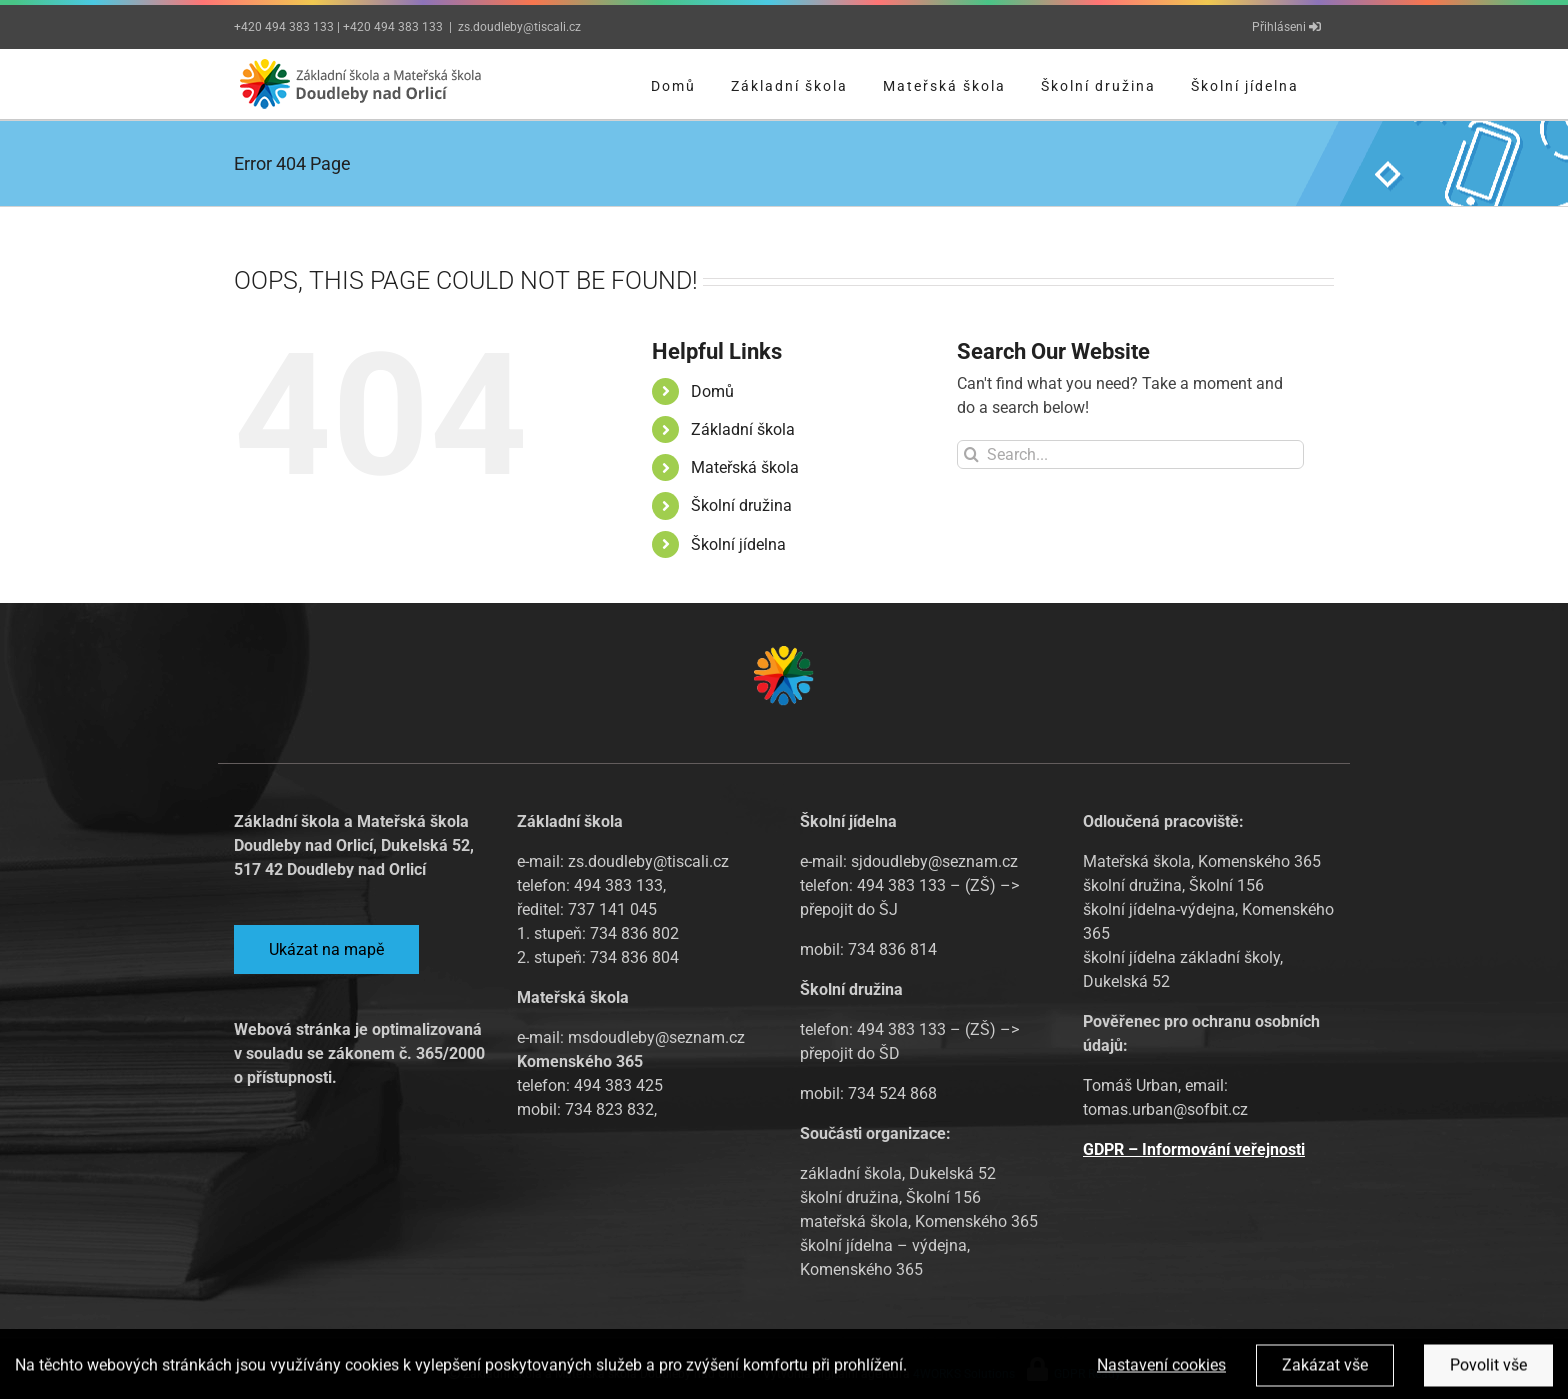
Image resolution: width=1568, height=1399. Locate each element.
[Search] (971, 454)
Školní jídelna (738, 544)
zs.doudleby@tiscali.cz (519, 27)
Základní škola (743, 429)
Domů (712, 391)
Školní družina (741, 505)
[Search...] (1130, 454)
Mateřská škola (745, 467)
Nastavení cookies (1161, 1369)
